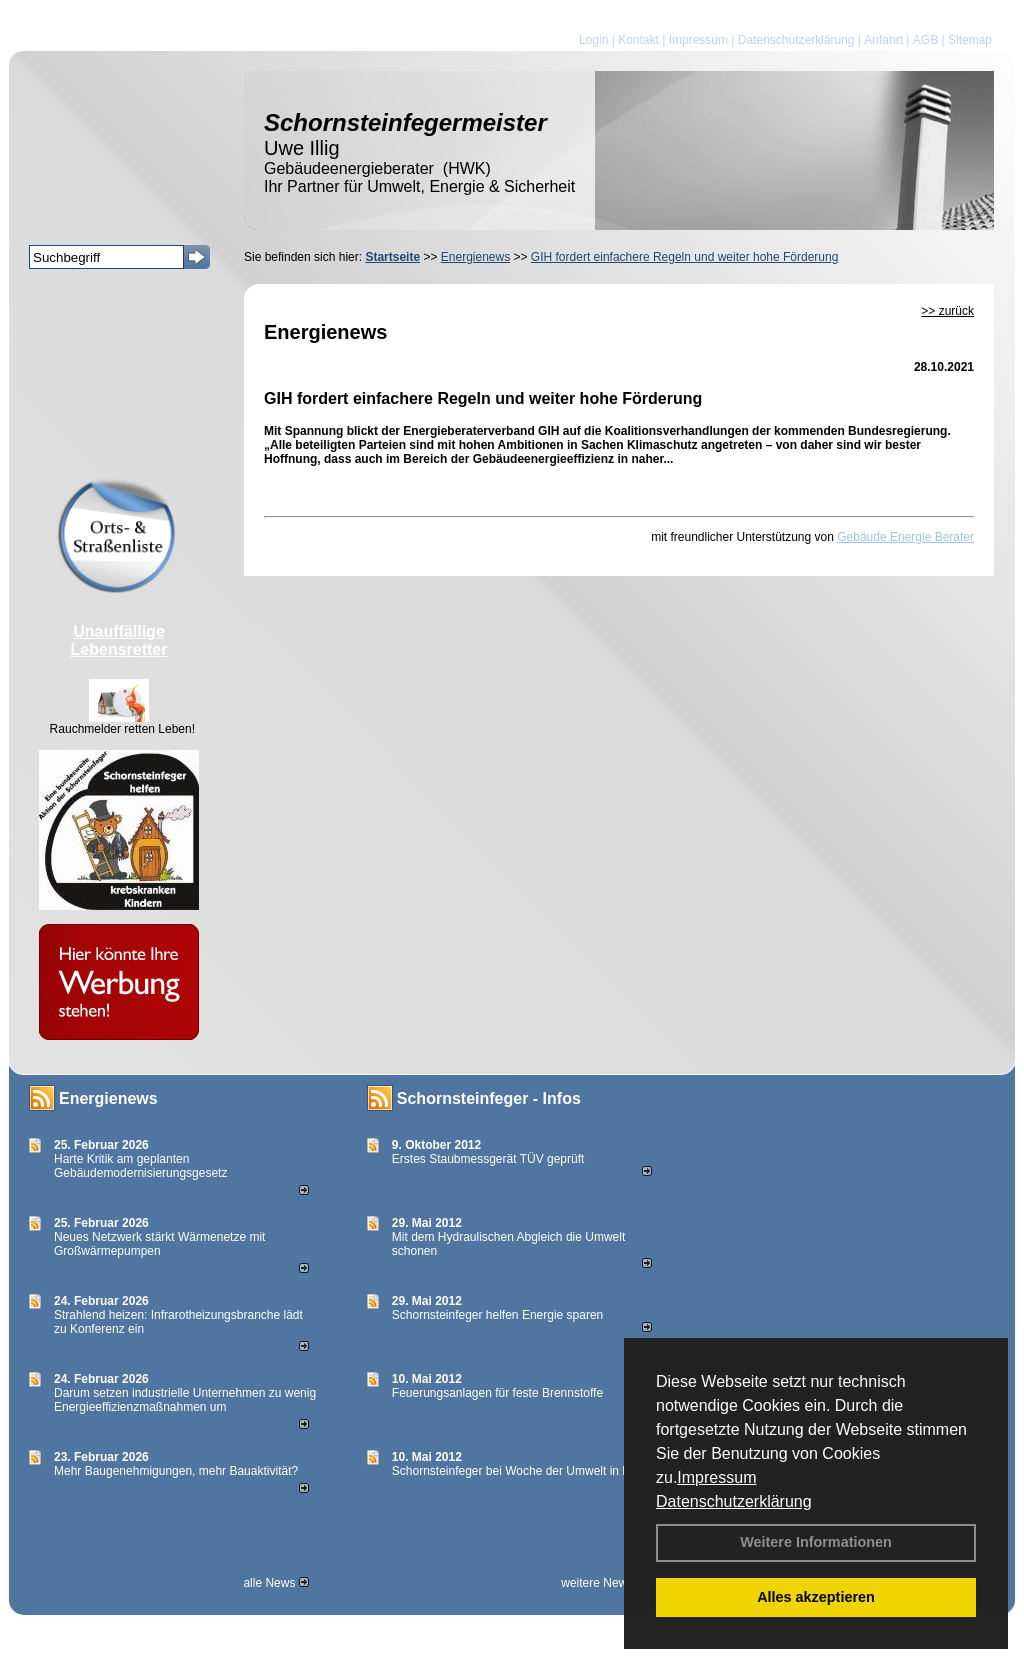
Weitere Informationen (816, 1542)
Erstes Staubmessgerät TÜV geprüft (488, 1159)
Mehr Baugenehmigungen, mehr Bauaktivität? (176, 1471)
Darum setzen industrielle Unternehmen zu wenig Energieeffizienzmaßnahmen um (185, 1400)
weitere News (603, 1583)
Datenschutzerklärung (734, 1501)
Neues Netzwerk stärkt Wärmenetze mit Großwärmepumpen (159, 1244)
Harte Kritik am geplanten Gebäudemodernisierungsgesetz (140, 1166)
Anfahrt (883, 40)
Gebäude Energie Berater (905, 537)
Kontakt (638, 40)
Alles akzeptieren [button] (816, 1597)
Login (593, 40)
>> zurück (947, 311)
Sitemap (970, 40)
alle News (275, 1583)
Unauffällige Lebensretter (119, 640)
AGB (925, 40)
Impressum (716, 1477)
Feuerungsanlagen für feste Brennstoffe (497, 1393)
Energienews (108, 1098)
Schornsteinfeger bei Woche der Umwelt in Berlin (522, 1471)
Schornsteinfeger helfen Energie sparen (497, 1315)
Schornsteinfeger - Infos (489, 1098)
